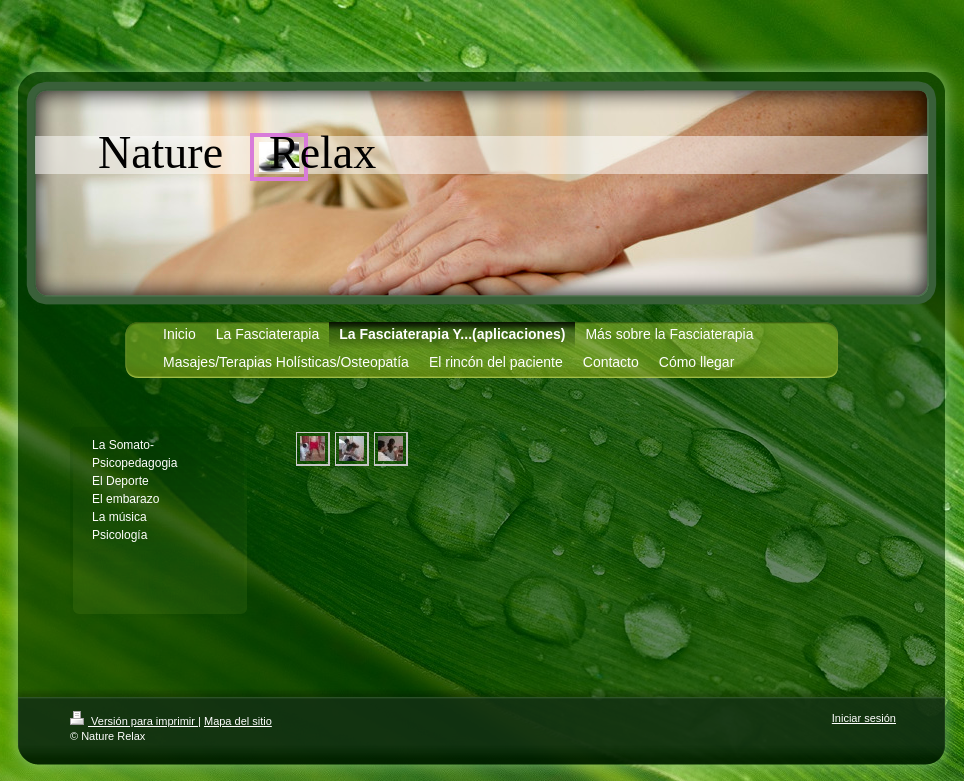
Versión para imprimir (134, 721)
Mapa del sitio (238, 721)
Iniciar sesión (864, 718)
